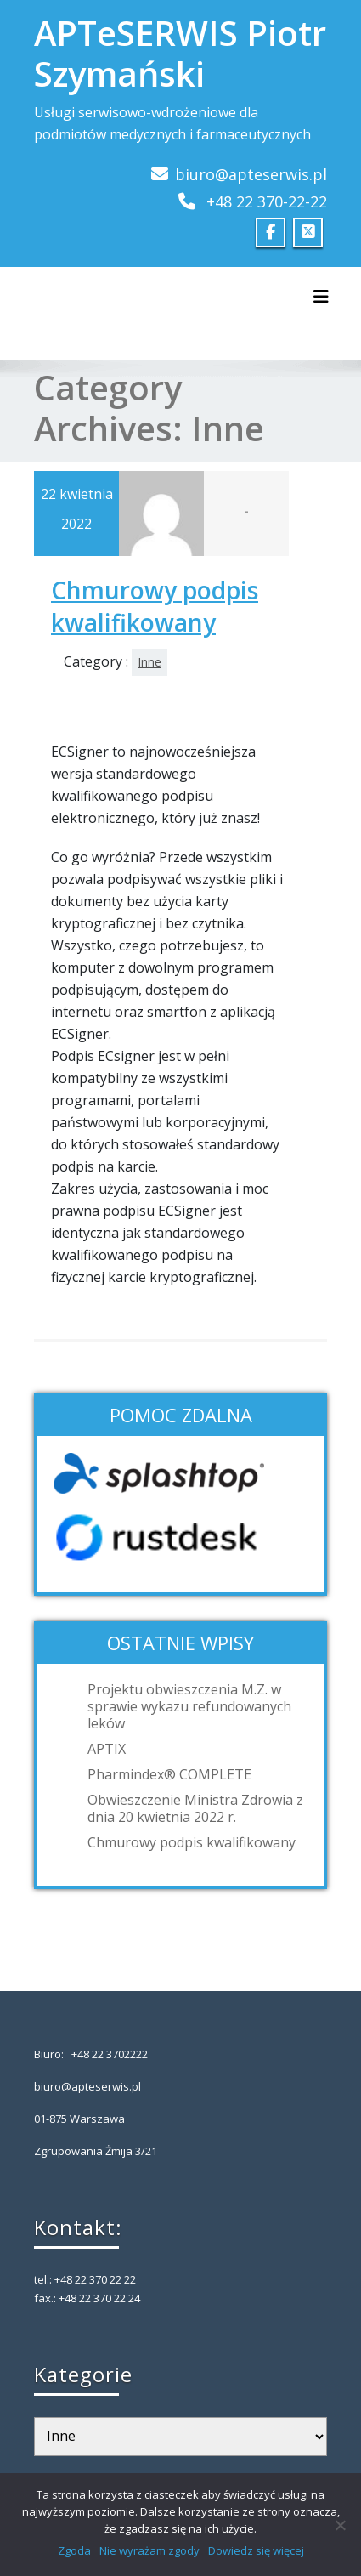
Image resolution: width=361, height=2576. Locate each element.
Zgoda (74, 2550)
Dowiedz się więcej (256, 2550)
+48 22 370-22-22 (266, 201)
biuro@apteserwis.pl (251, 174)
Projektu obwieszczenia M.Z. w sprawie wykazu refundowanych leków (189, 1706)
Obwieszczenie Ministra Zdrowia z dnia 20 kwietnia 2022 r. (195, 1808)
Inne (149, 662)
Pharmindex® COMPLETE (169, 1774)
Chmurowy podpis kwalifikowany (154, 606)
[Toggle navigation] (321, 296)
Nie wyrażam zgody (149, 2550)
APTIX (106, 1748)
